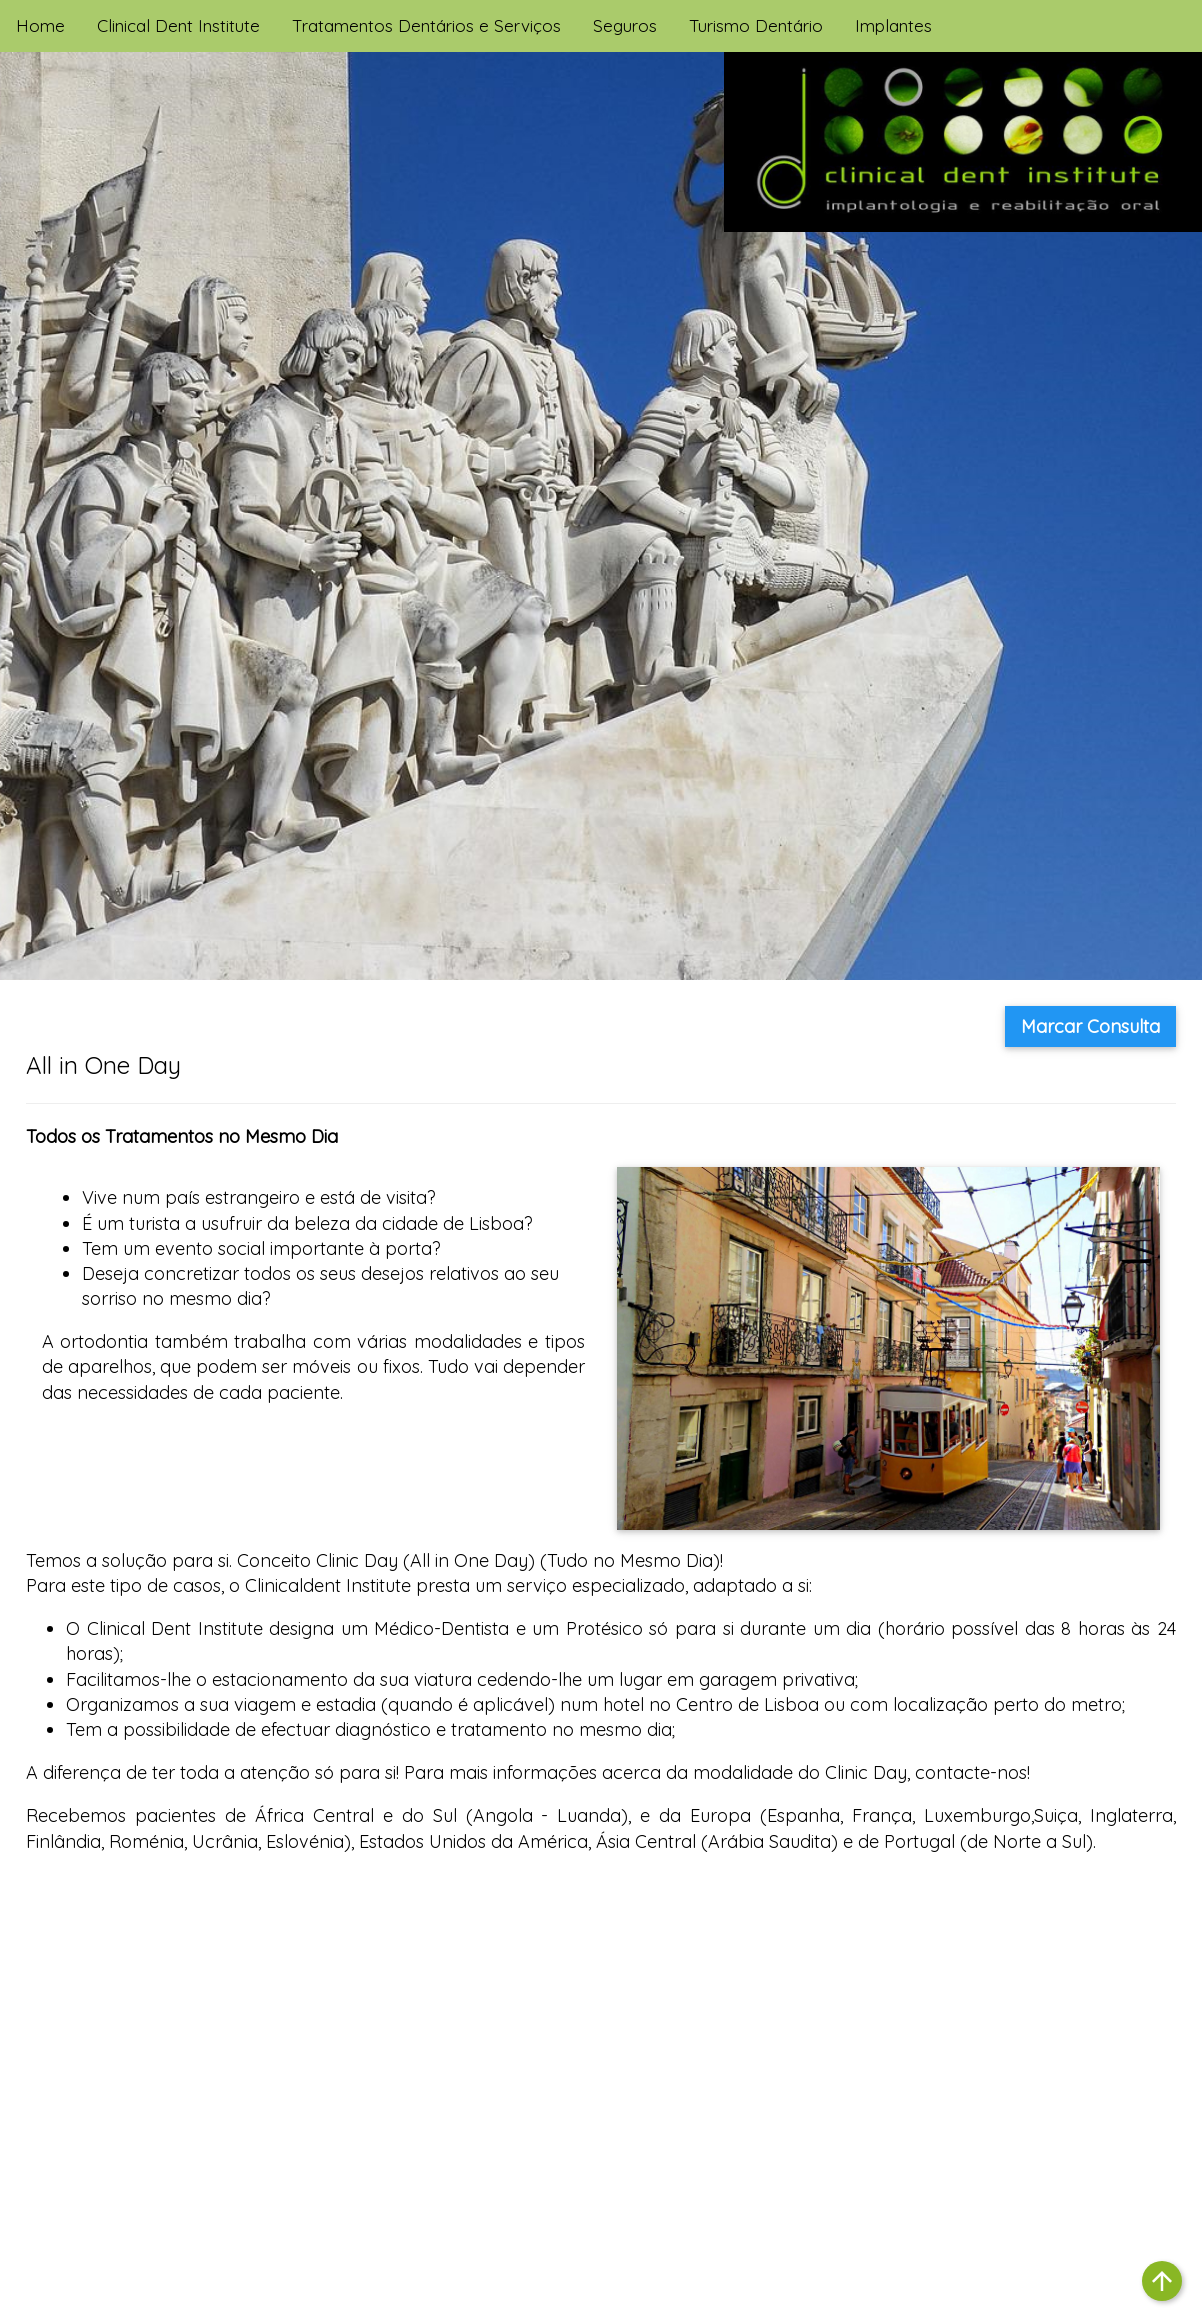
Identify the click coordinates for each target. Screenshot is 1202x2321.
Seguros (625, 25)
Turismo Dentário (756, 25)
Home (40, 25)
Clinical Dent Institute (178, 25)
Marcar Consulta (1090, 1026)
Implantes (893, 25)
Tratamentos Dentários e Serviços (426, 25)
